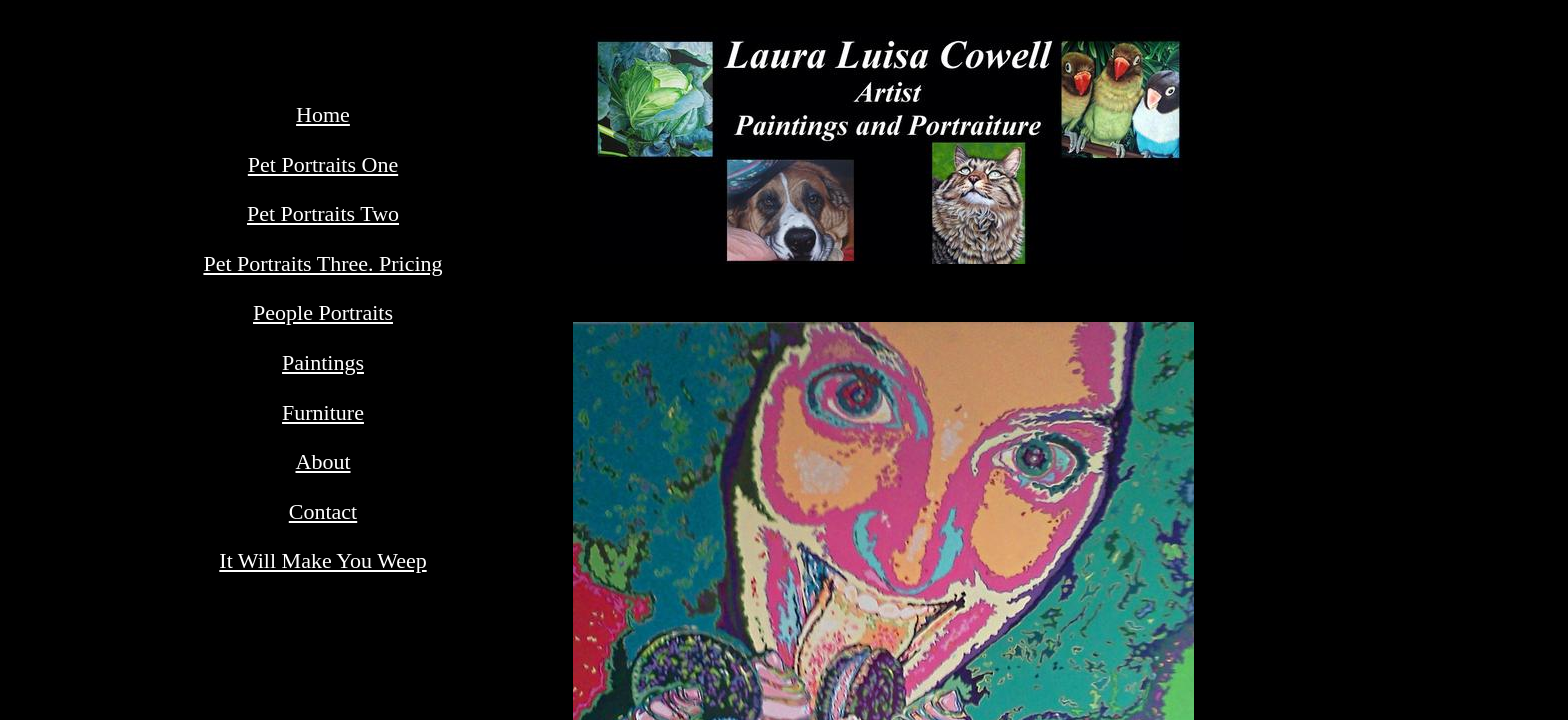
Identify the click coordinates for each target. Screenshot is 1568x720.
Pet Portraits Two (323, 213)
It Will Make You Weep (322, 560)
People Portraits (323, 312)
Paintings (323, 362)
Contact (323, 511)
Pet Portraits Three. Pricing (322, 263)
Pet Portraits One (323, 164)
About (323, 461)
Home (323, 114)
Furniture (323, 412)
